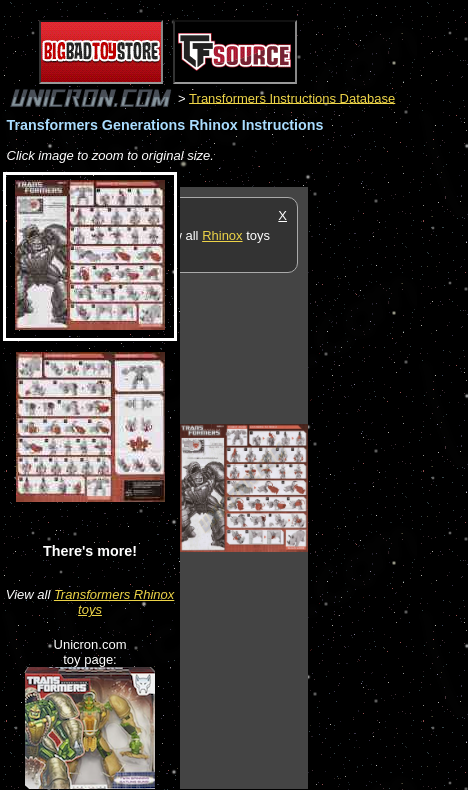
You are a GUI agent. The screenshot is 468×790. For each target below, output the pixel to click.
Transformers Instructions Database (292, 97)
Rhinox (222, 235)
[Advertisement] (388, 487)
